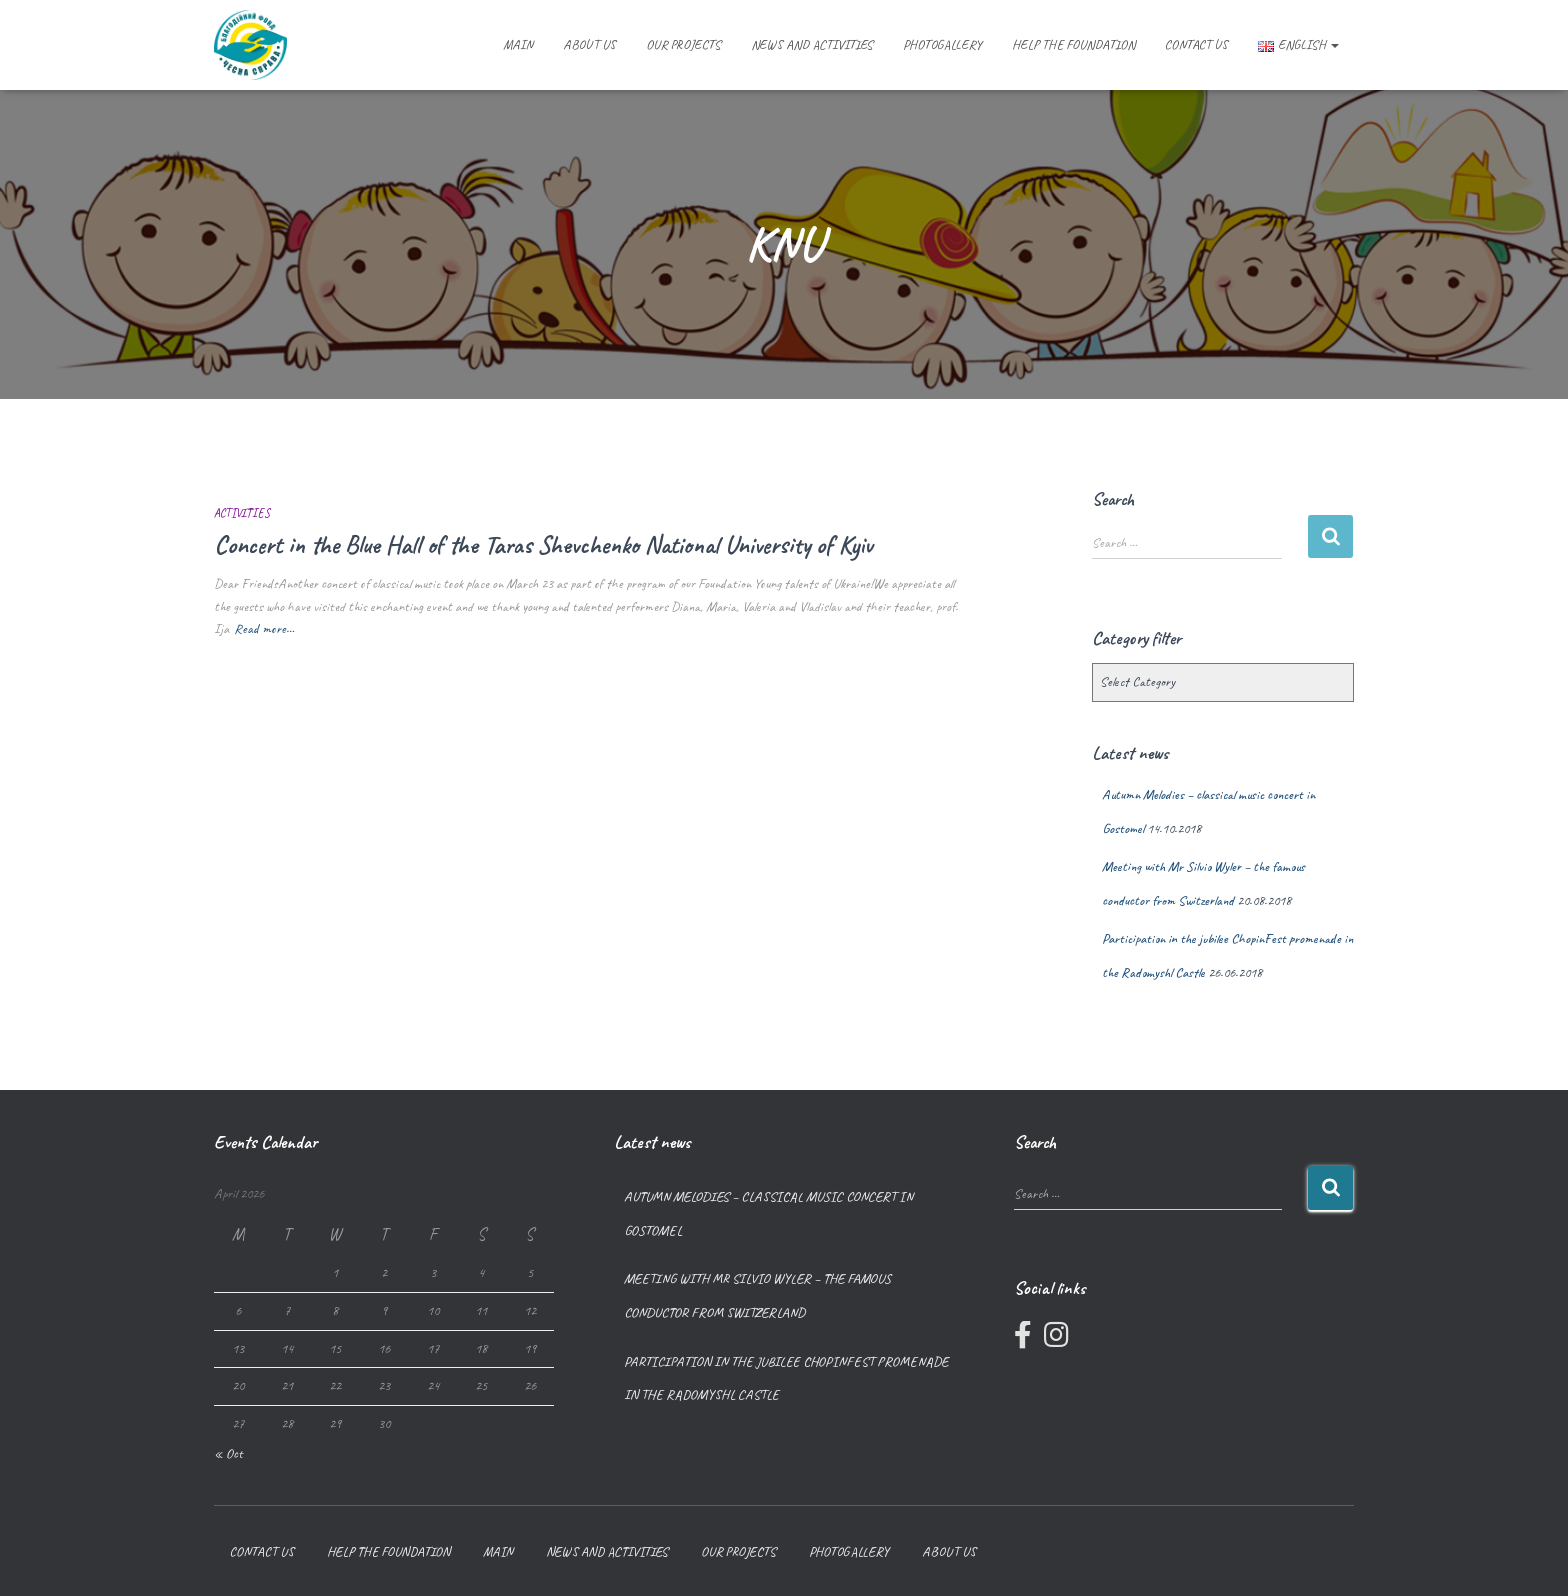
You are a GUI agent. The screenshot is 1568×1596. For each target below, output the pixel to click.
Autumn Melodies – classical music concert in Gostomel (768, 1213)
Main (518, 44)
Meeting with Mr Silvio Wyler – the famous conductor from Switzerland (757, 1295)
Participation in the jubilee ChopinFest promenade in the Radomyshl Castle (786, 1378)
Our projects (683, 44)
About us (589, 44)
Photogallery (942, 44)
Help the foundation (1073, 44)
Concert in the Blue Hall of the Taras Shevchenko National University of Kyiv (543, 545)
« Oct (228, 1453)
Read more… (264, 628)
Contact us (1196, 44)
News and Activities (812, 44)
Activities (242, 513)
